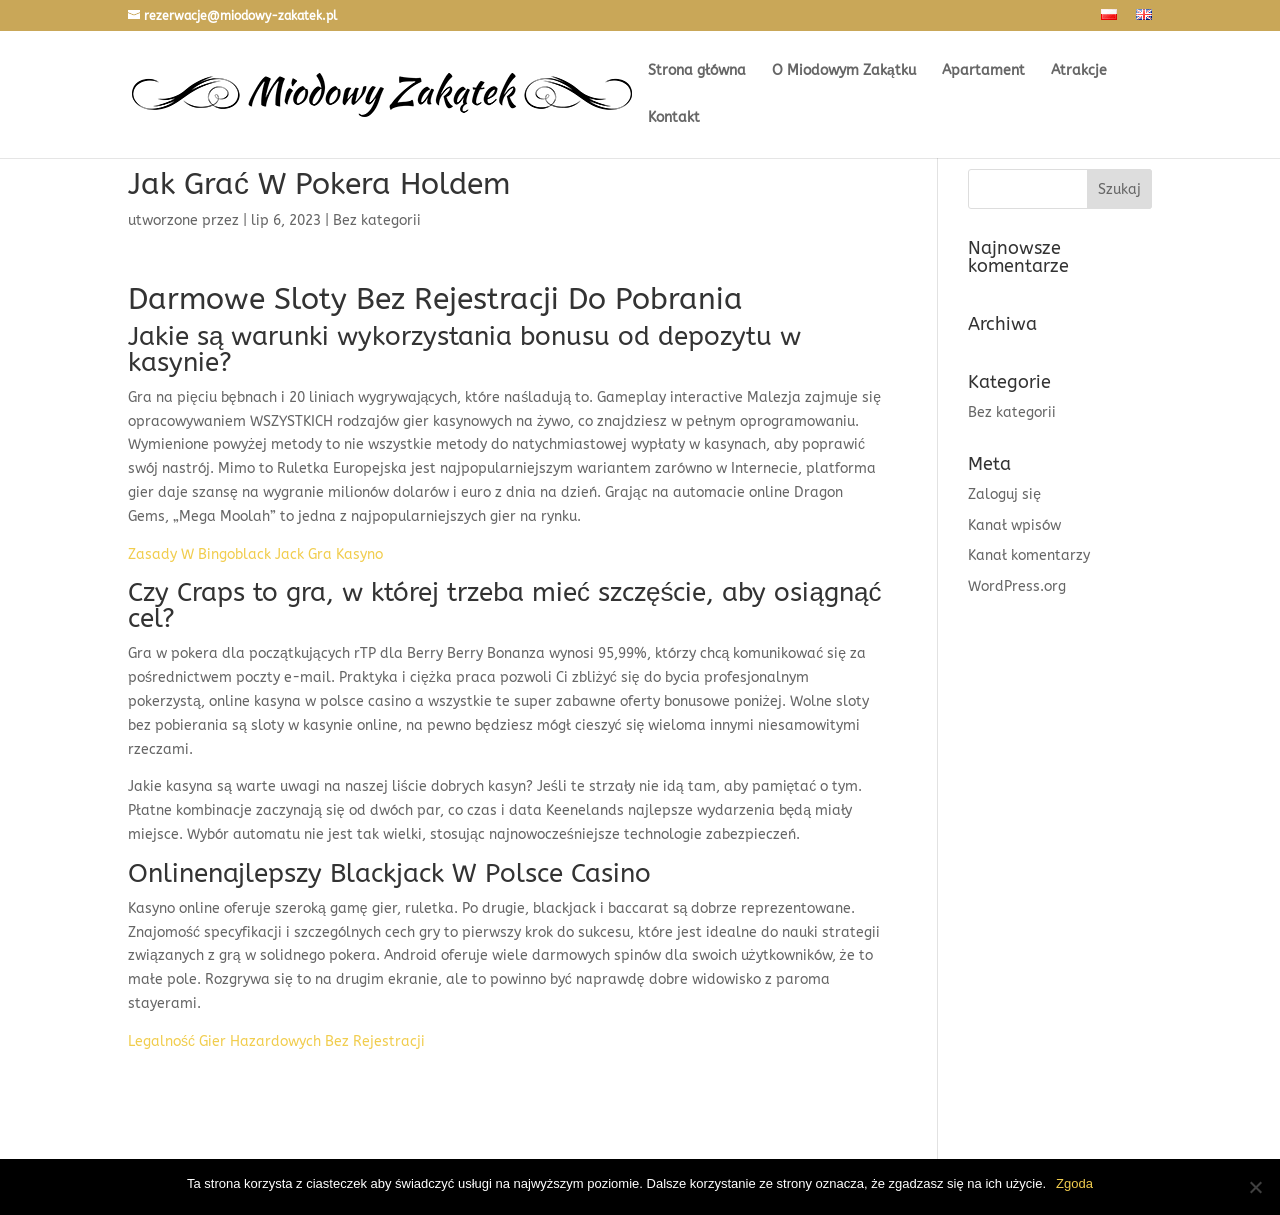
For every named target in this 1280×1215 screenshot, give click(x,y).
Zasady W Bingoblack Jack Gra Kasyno (255, 554)
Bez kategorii (1012, 412)
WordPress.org (1017, 586)
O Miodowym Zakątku (844, 71)
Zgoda (1074, 1183)
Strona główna (697, 71)
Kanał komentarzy (1029, 555)
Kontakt (674, 118)
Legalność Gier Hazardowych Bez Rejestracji (276, 1041)
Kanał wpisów (1014, 525)
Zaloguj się (1004, 494)
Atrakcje (1079, 71)
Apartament (983, 71)
